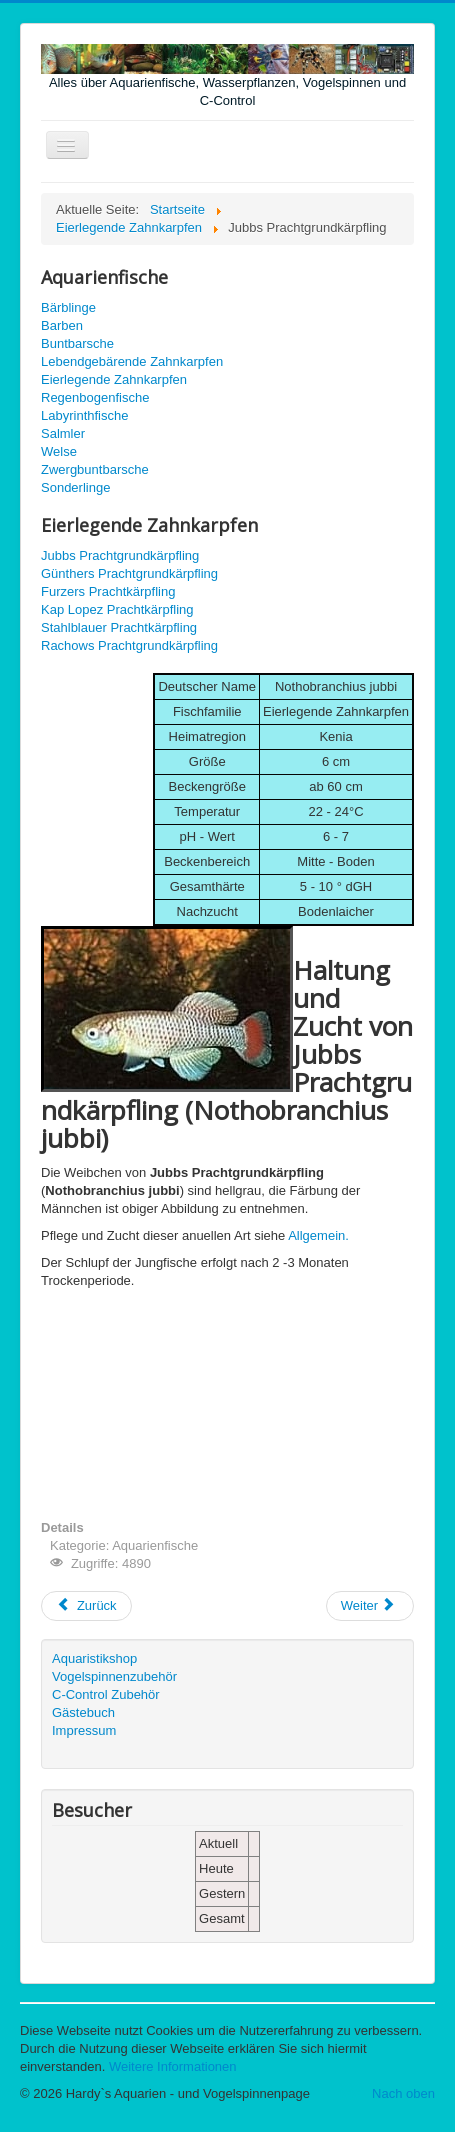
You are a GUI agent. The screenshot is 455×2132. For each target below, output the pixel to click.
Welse (59, 451)
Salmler (63, 433)
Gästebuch (83, 1712)
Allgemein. (318, 1235)
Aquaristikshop (94, 1658)
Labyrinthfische (84, 415)
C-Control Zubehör (106, 1694)
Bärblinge (68, 307)
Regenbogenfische (95, 397)
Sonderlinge (75, 487)
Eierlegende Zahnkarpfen (114, 379)
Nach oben (403, 2093)
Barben (62, 325)
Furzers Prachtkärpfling (108, 591)
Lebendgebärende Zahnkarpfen (132, 361)
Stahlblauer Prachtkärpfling (119, 627)
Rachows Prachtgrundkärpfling (129, 645)
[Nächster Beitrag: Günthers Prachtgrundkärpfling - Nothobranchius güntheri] (370, 1606)
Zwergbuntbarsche (95, 469)
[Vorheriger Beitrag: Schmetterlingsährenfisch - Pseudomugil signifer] (86, 1606)
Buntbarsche (77, 343)
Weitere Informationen (173, 2066)
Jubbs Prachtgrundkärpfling (120, 555)
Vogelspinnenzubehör (114, 1676)
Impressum (84, 1730)
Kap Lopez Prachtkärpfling (117, 609)
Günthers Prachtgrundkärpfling (129, 573)
